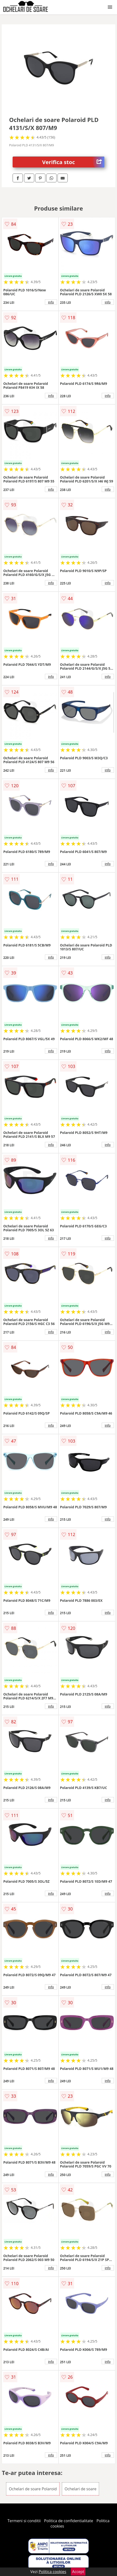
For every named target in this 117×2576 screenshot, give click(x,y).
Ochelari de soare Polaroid (33, 2489)
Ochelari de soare (80, 2489)
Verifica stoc (73, 162)
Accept (78, 2571)
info (51, 302)
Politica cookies (52, 2571)
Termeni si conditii (24, 2520)
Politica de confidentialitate (68, 2520)
